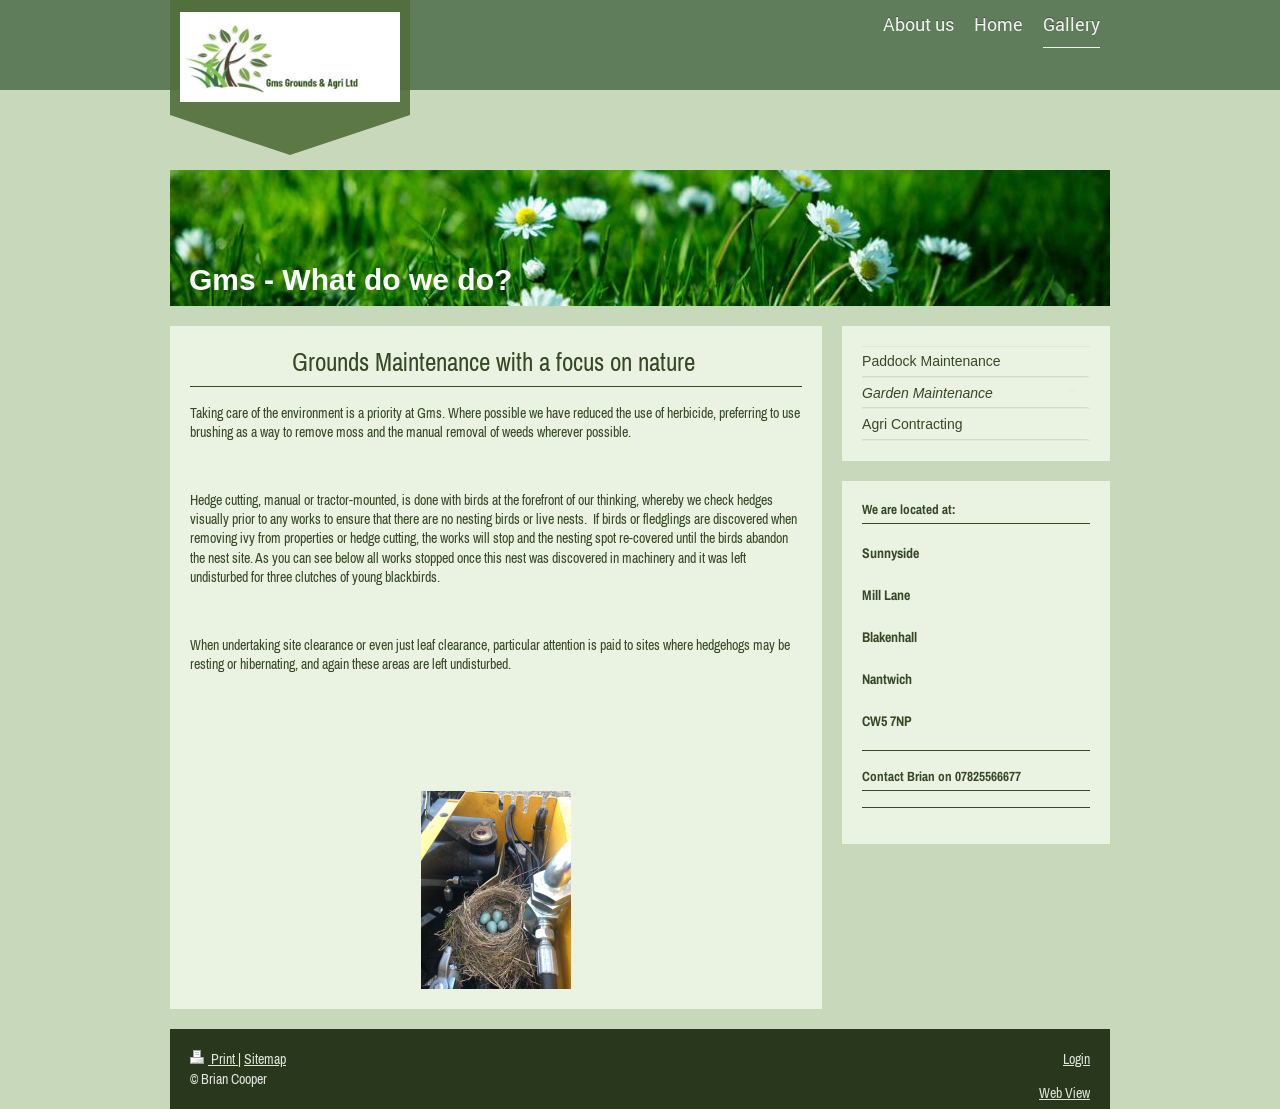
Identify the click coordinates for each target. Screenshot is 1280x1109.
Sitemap (265, 1059)
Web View (1064, 1093)
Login (1076, 1059)
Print (214, 1059)
